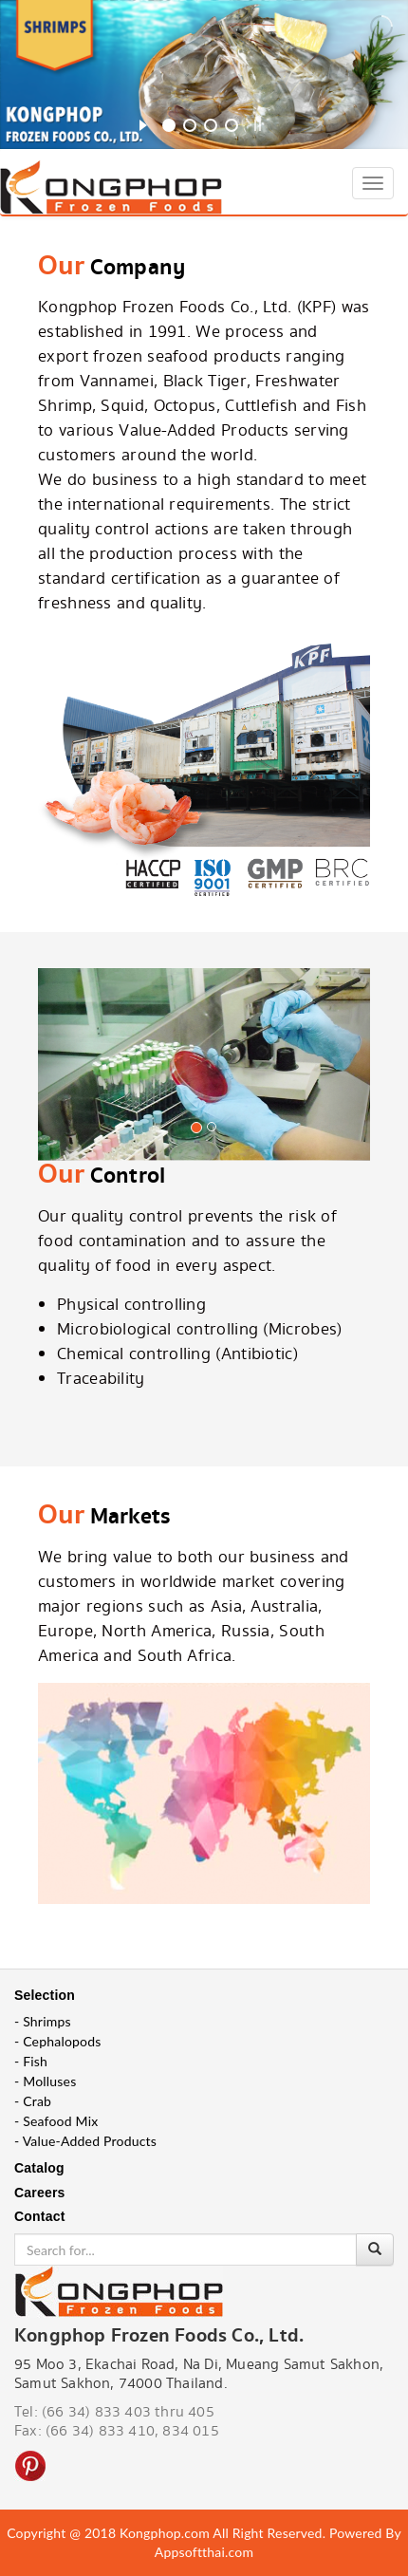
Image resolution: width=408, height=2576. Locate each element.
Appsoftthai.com (204, 2552)
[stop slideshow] (257, 122)
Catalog (39, 2167)
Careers (39, 2192)
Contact (39, 2216)
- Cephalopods (58, 2041)
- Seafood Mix (56, 2121)
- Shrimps (42, 2021)
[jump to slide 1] (169, 125)
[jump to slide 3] (210, 125)
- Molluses (45, 2081)
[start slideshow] (143, 122)
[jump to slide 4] (231, 125)
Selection (44, 1995)
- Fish (30, 2061)
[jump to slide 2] (189, 125)
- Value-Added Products (85, 2141)
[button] (63, 1098)
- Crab (32, 2101)
